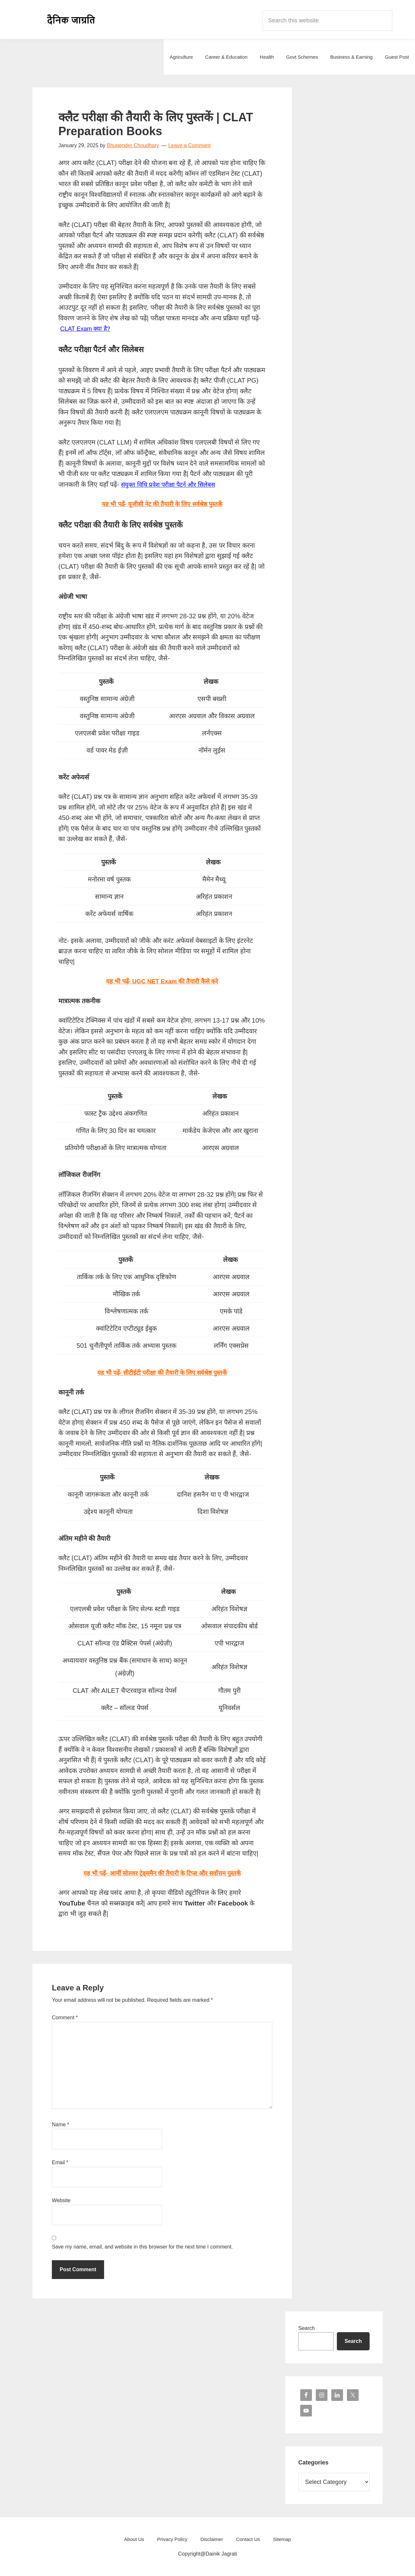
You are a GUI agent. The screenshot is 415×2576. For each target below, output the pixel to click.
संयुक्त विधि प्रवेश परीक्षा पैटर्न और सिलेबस (171, 484)
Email (60, 2162)
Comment (65, 2017)
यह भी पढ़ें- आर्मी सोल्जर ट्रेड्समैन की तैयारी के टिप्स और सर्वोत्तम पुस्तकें (162, 1873)
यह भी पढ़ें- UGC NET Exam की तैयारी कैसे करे (162, 981)
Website (61, 2200)
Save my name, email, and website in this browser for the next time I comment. (142, 2247)
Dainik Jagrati (71, 19)
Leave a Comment (189, 145)
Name (60, 2124)
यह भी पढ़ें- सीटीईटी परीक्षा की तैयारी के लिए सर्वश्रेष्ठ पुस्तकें (162, 1372)
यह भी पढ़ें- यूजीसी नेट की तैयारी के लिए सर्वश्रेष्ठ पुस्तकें (162, 503)
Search (306, 2328)
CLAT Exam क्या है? (87, 328)
